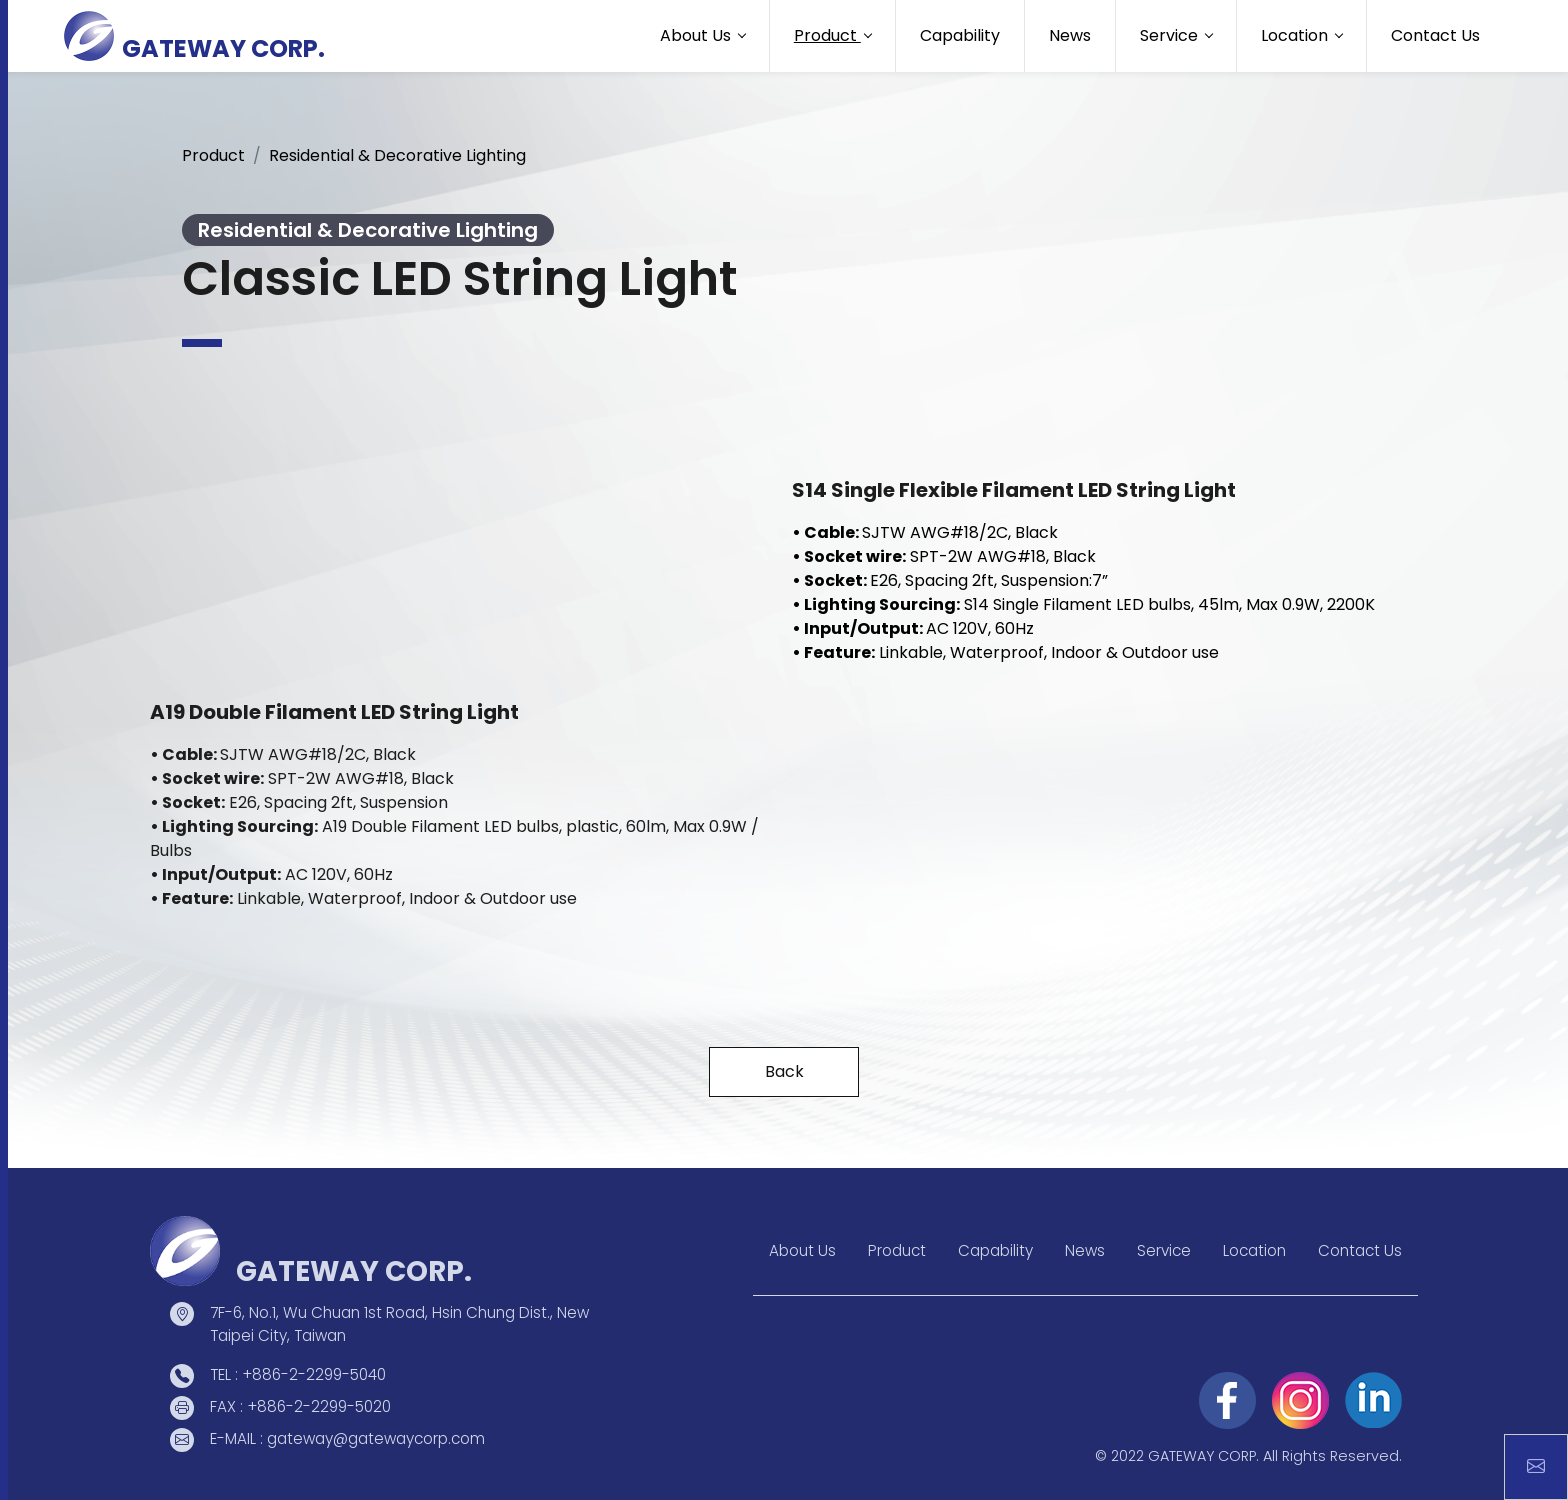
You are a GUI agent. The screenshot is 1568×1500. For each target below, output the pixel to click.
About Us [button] (697, 35)
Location (1254, 1250)
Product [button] (827, 35)
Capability (960, 35)
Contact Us (1435, 35)
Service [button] (1171, 35)
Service (1164, 1250)
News (1070, 35)
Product (213, 155)
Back (784, 1071)
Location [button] (1296, 35)
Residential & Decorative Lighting (397, 155)
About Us (802, 1250)
